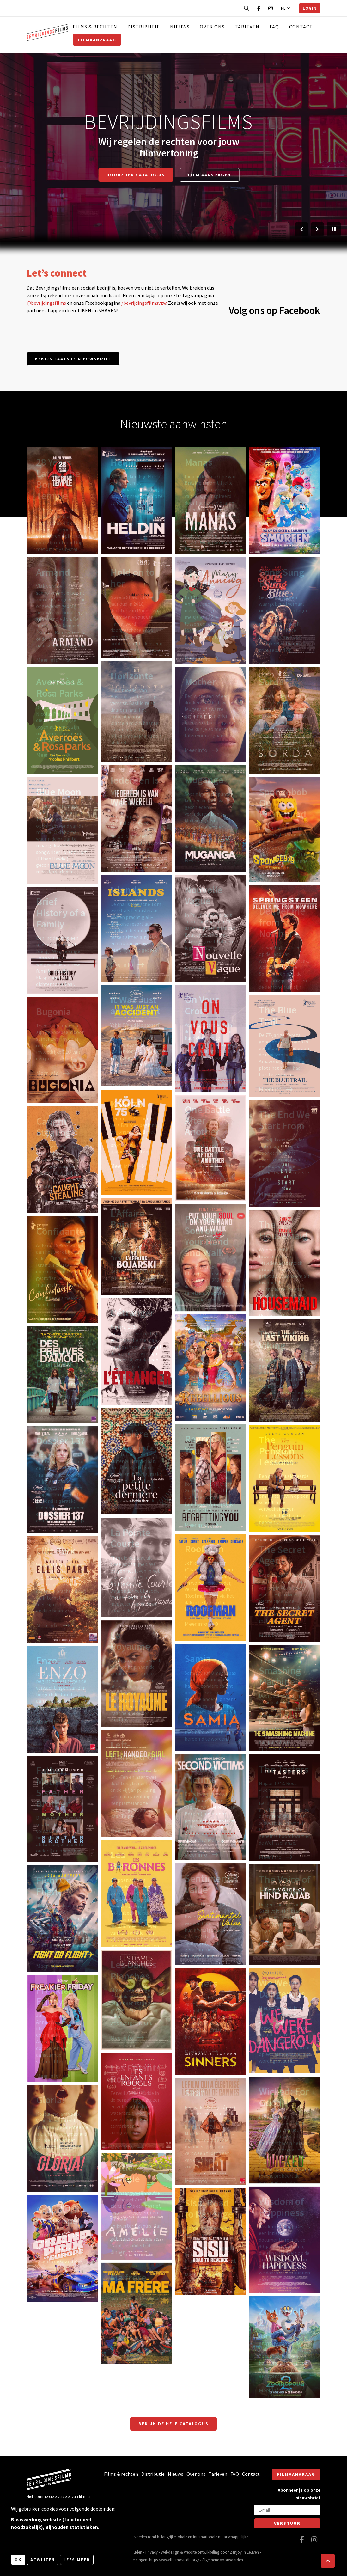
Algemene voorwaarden (222, 2559)
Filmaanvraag (97, 40)
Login (310, 8)
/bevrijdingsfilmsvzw (143, 303)
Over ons (212, 26)
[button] (328, 2561)
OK (18, 2559)
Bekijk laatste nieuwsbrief (73, 359)
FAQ (274, 26)
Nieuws (180, 26)
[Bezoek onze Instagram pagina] (270, 8)
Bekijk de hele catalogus (173, 2423)
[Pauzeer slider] (334, 229)
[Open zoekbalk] (246, 8)
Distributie (143, 26)
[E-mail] (287, 2510)
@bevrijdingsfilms (46, 303)
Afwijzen (42, 2559)
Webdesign (170, 2552)
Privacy (151, 2552)
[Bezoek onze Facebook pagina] (258, 8)
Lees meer (77, 2559)
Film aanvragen (209, 175)
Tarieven (247, 26)
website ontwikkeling (201, 2552)
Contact (301, 26)
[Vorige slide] (301, 229)
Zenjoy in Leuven (244, 2552)
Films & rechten (95, 26)
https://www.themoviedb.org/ (174, 2559)
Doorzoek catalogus (136, 175)
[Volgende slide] (317, 229)
